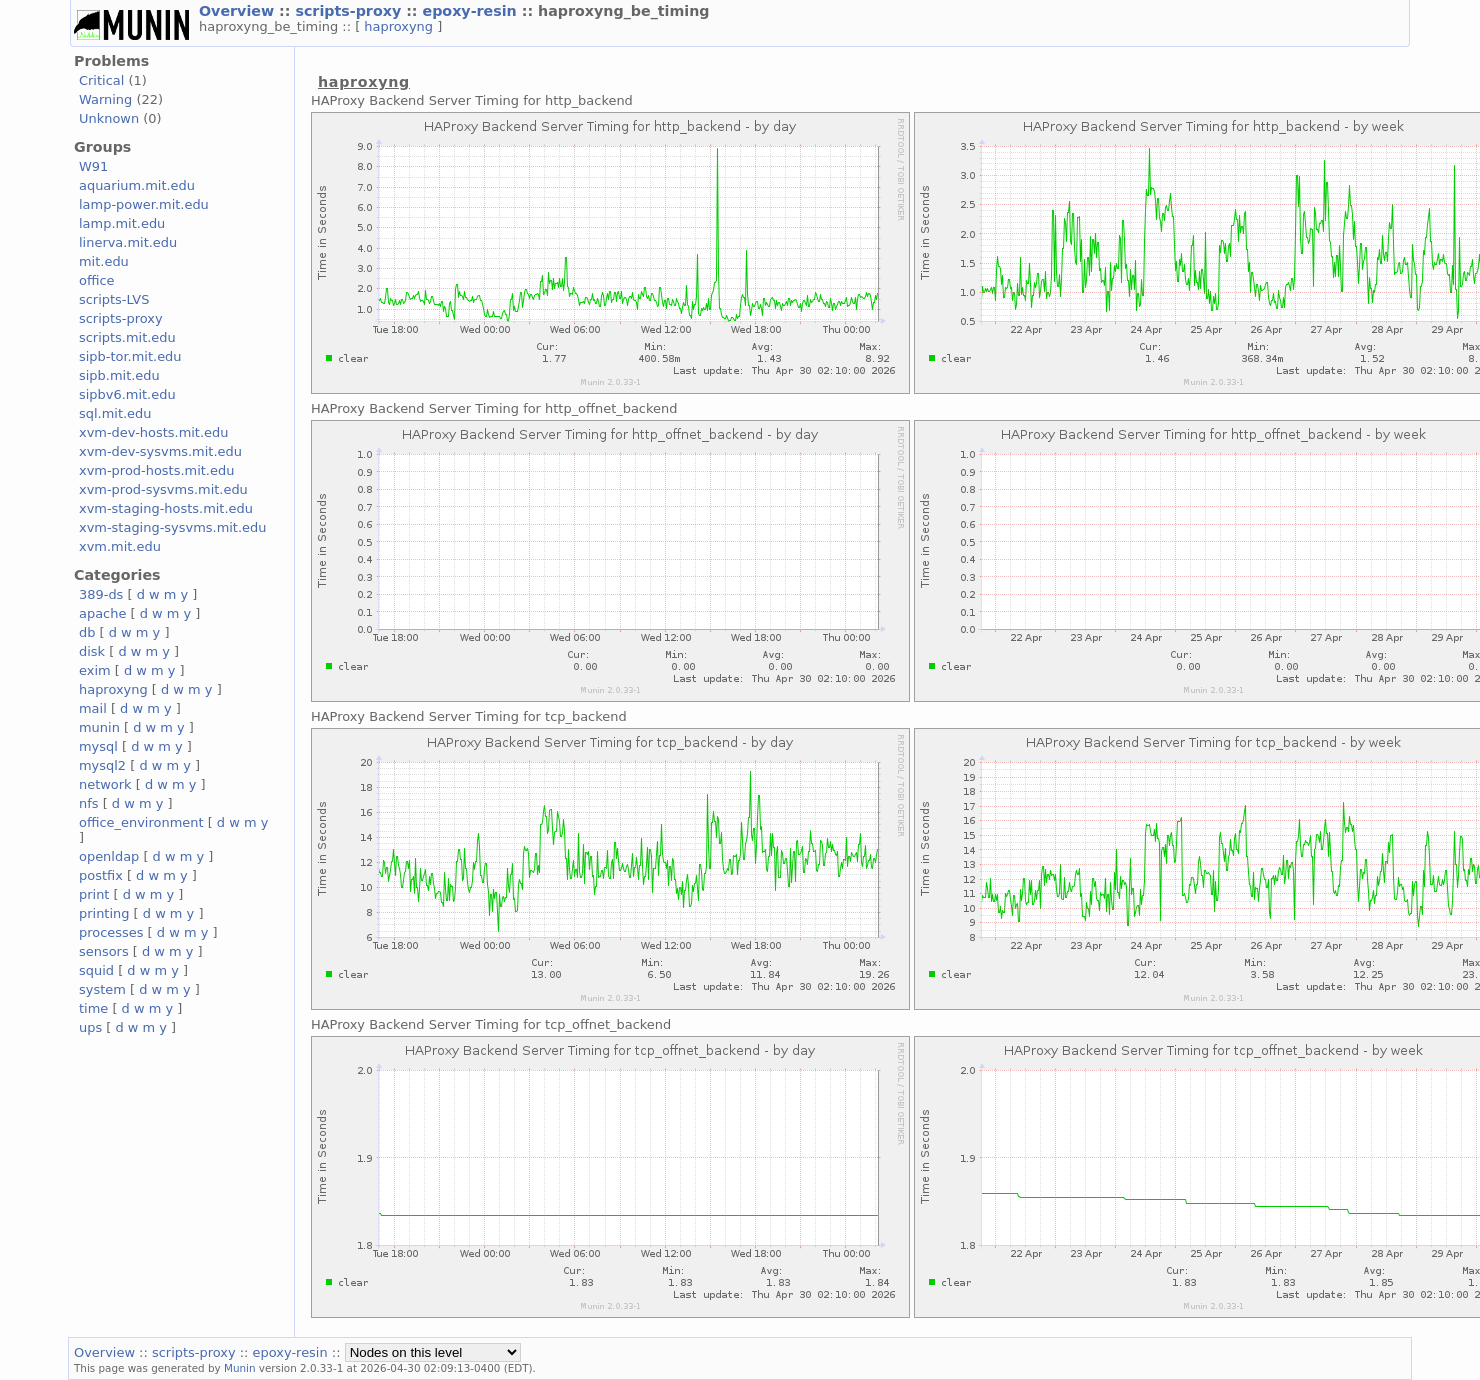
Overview (239, 11)
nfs (89, 803)
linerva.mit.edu (128, 242)
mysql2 (102, 765)
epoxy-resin (472, 11)
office (97, 280)
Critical (101, 80)
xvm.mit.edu (120, 546)
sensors (104, 951)
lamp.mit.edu (122, 223)
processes (111, 932)
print (94, 894)
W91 (93, 166)
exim (95, 670)
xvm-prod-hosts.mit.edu (156, 470)
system (102, 989)
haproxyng (400, 26)
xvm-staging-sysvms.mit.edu (172, 527)
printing (104, 913)
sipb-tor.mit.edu (130, 356)
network (105, 784)
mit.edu (104, 261)
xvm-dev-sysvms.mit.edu (160, 451)
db (87, 632)
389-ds (101, 594)
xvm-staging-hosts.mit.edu (166, 508)
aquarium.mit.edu (137, 185)
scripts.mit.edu (127, 337)
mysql (98, 746)
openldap (109, 856)
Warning (105, 99)
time (93, 1008)
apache (102, 613)
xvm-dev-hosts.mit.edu (153, 432)
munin (99, 727)
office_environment (141, 822)
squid (96, 970)
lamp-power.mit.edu (144, 204)
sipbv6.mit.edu (127, 394)
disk (92, 651)
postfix (101, 875)
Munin (240, 1368)
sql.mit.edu (115, 413)
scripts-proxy (350, 11)
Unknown (109, 118)
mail (93, 708)
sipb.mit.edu (119, 375)
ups (90, 1027)
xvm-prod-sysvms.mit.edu (163, 489)
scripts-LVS (114, 299)
